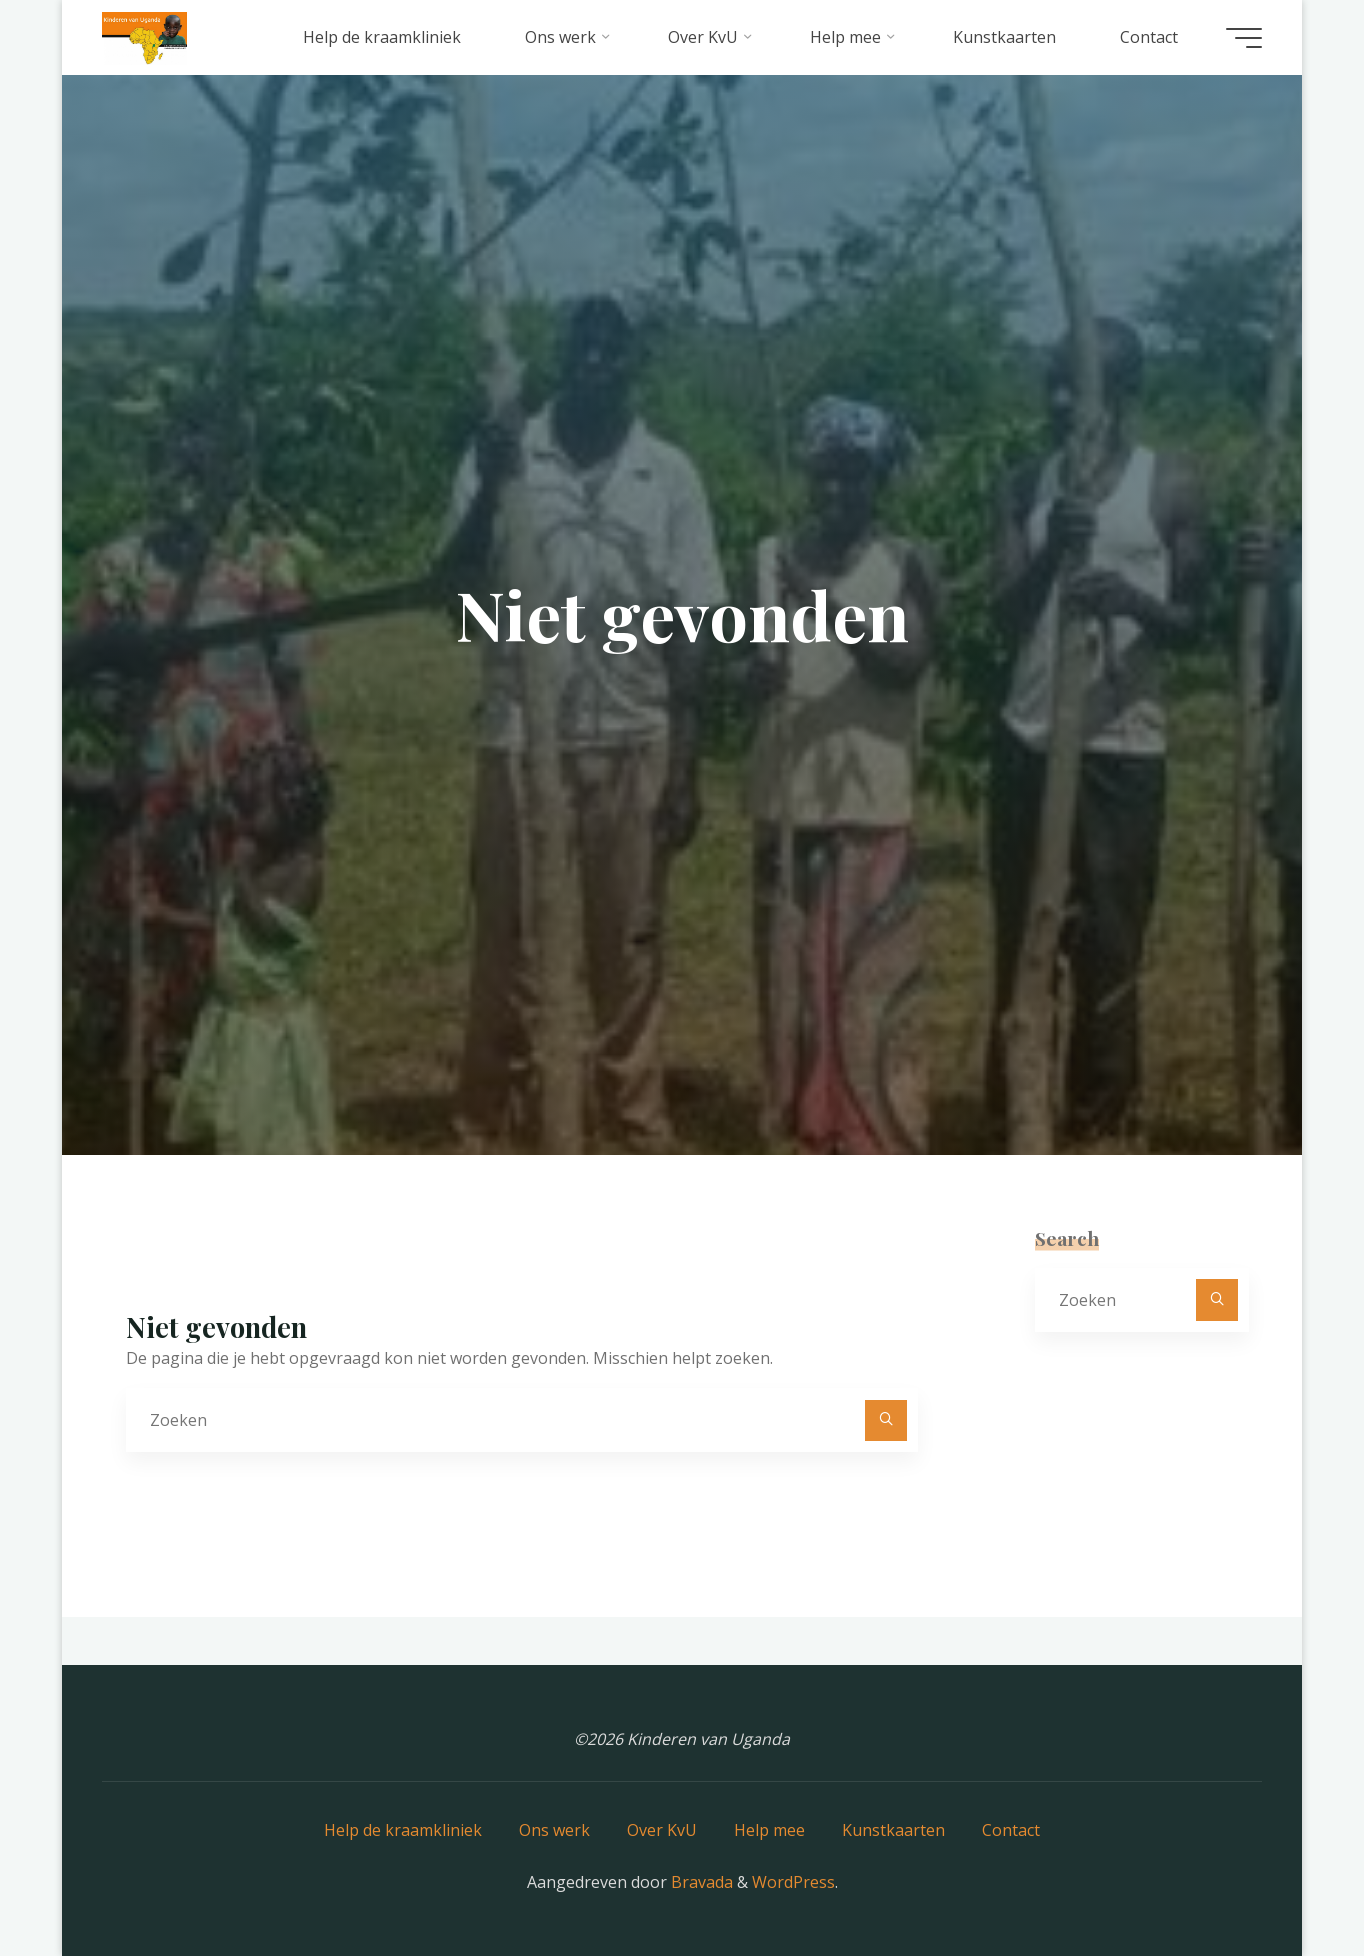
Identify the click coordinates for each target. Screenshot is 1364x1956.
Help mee (769, 1830)
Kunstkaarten (893, 1830)
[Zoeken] (886, 1421)
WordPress (793, 1882)
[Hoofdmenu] (1244, 38)
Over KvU (662, 1830)
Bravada (700, 1882)
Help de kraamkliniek (403, 1830)
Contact (1011, 1830)
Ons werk (554, 1830)
